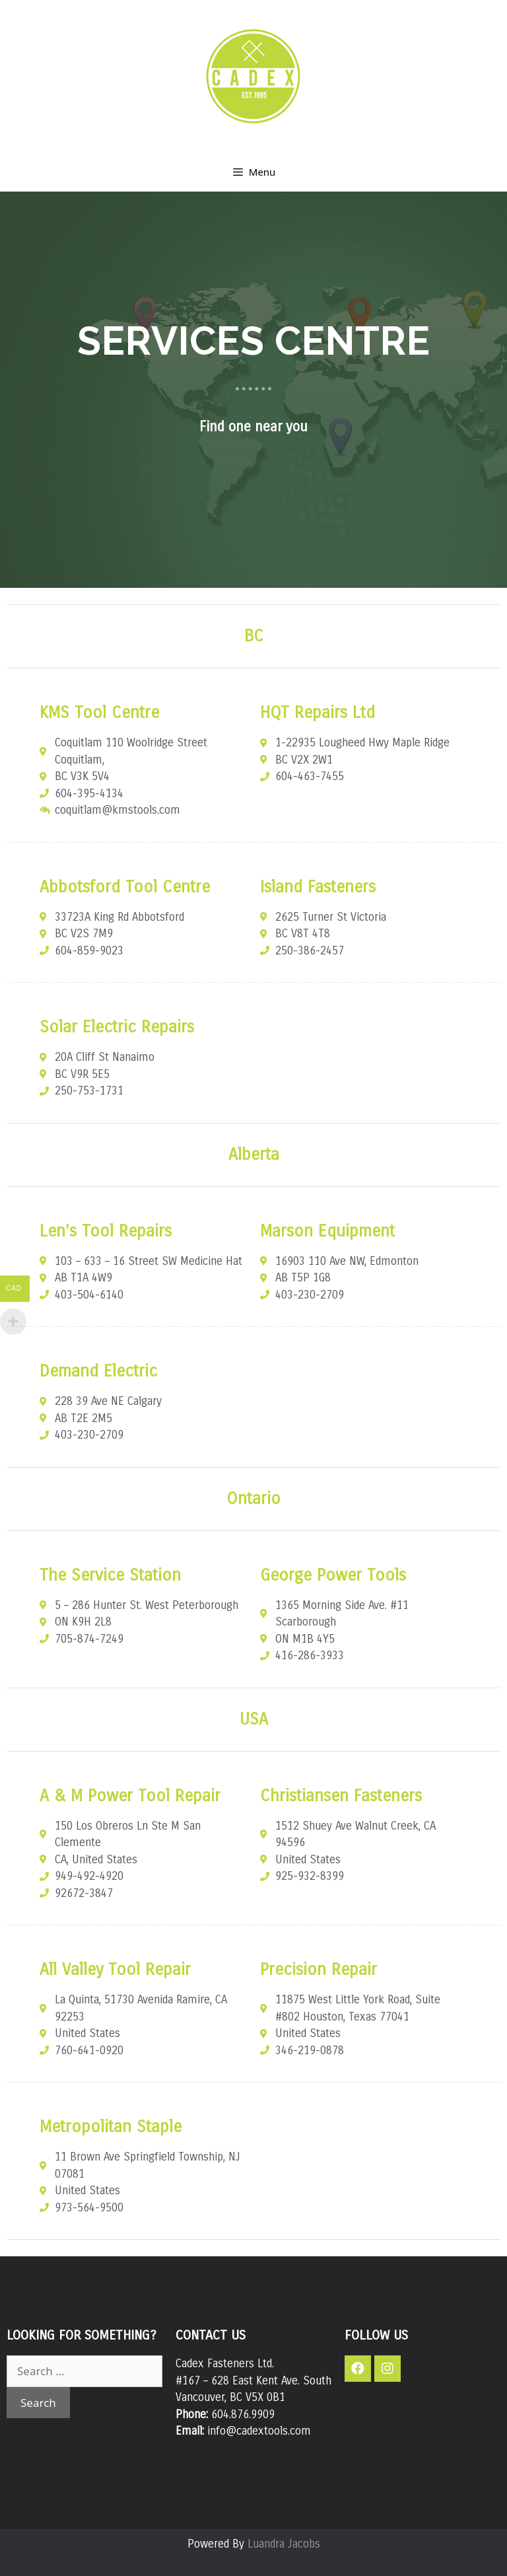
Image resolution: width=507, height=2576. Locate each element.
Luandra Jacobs (284, 2544)
